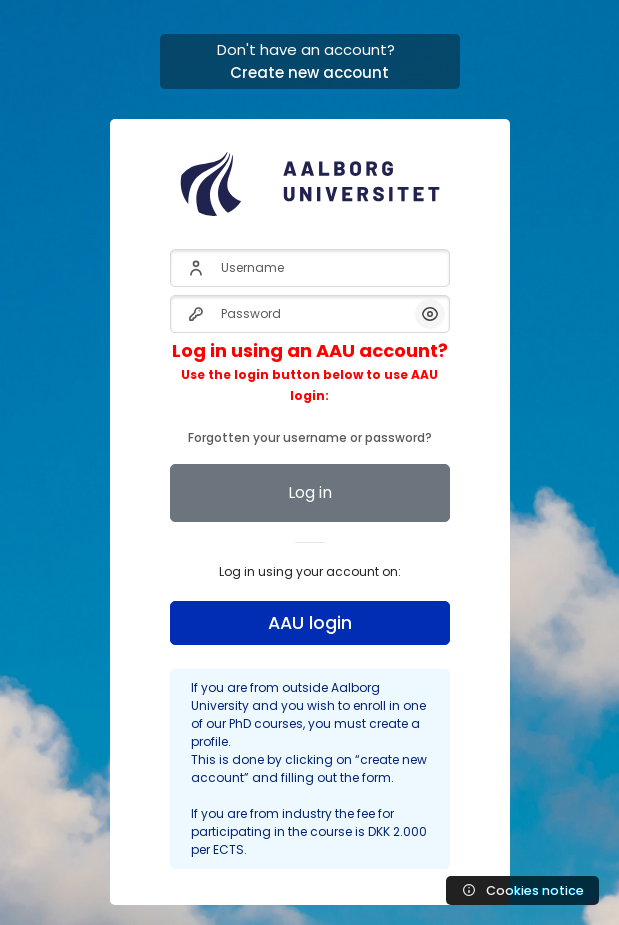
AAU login (310, 623)
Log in (310, 492)
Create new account (309, 72)
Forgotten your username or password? (310, 395)
